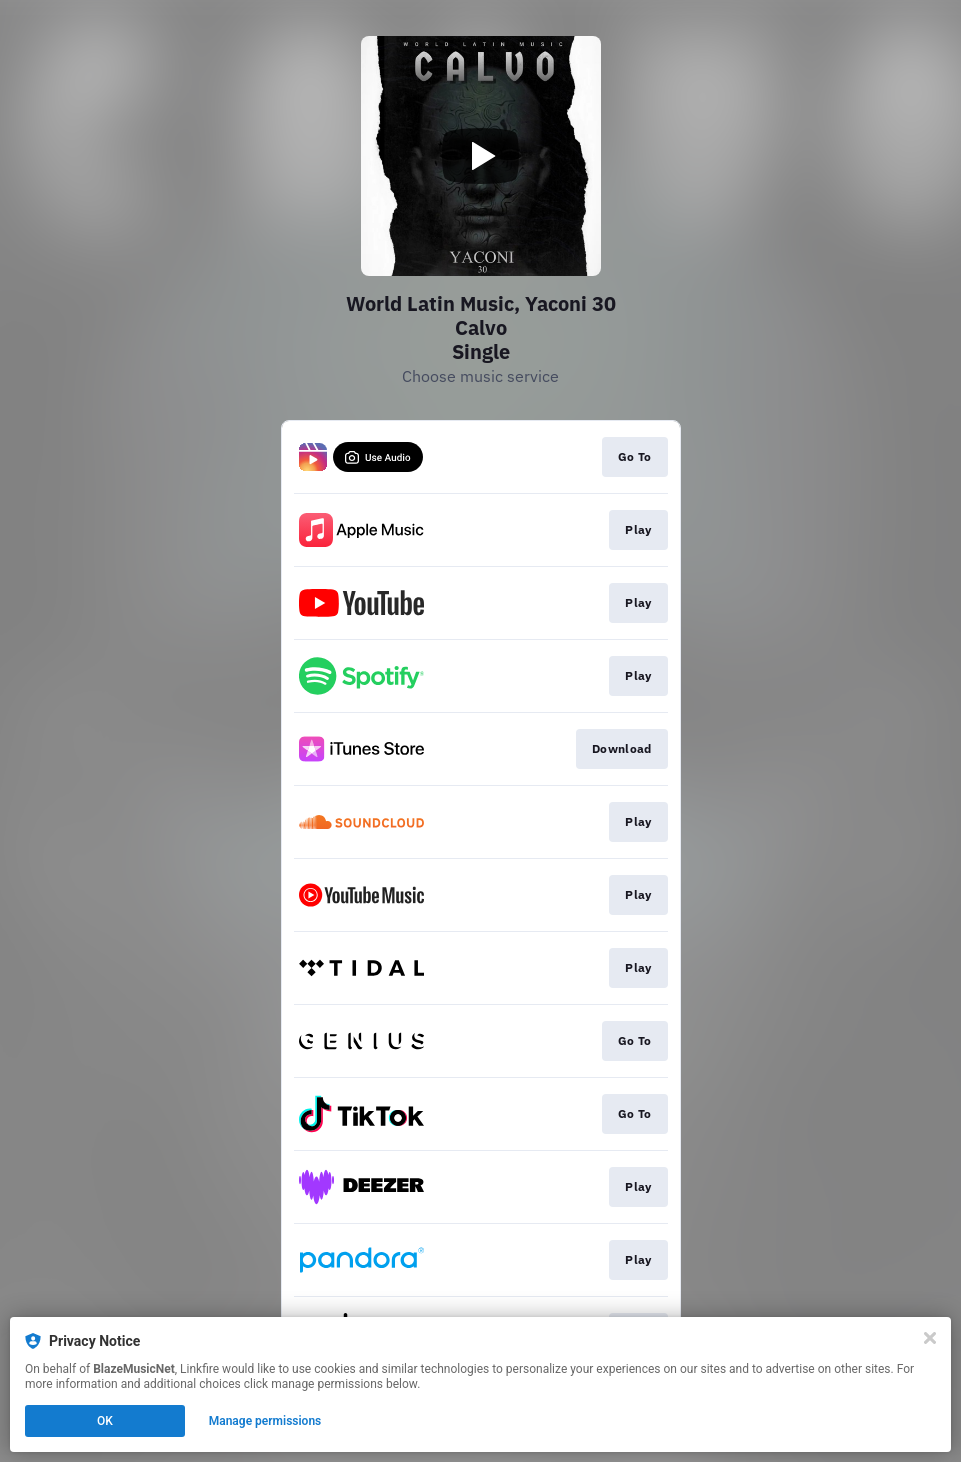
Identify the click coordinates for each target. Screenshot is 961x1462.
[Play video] (481, 156)
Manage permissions (265, 1421)
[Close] (930, 1338)
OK (105, 1421)
